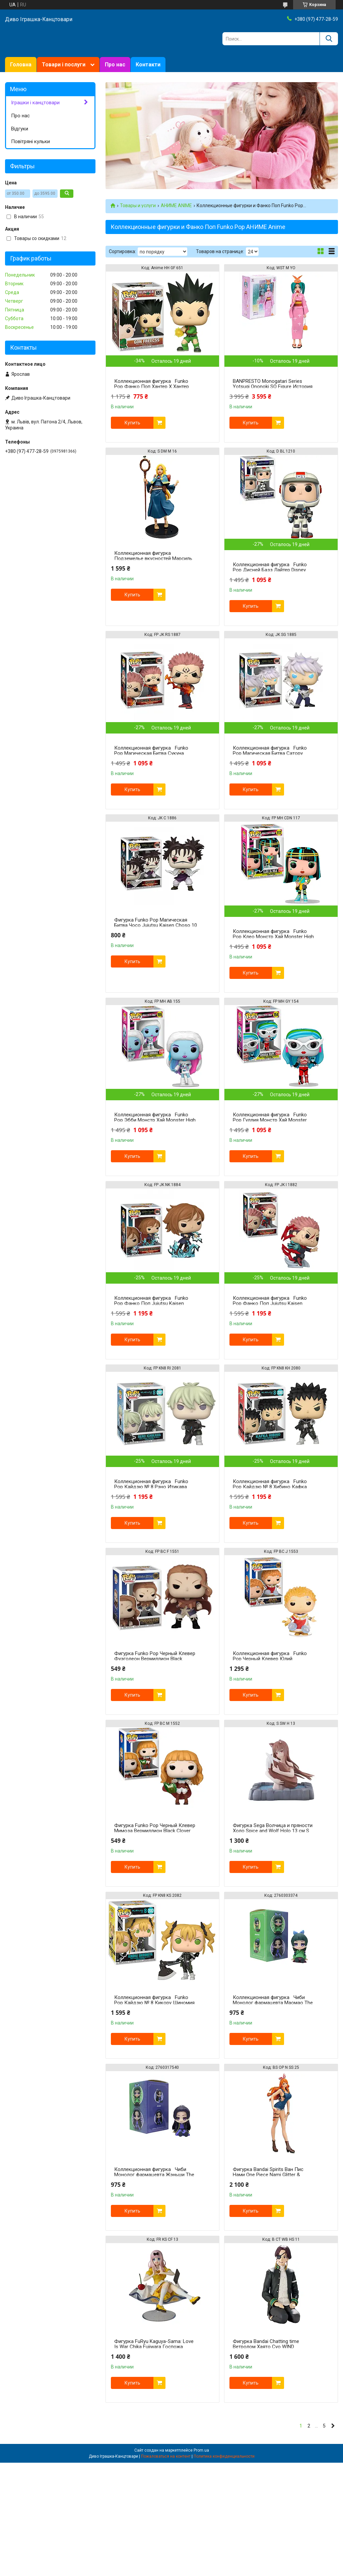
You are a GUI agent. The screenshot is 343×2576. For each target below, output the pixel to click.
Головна (20, 64)
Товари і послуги (63, 64)
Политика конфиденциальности (224, 2456)
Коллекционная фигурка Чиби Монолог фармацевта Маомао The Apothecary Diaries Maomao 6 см (273, 2003)
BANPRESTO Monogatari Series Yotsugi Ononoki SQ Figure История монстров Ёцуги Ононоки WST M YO (274, 386)
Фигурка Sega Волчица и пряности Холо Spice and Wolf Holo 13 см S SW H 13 (273, 1831)
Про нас (115, 64)
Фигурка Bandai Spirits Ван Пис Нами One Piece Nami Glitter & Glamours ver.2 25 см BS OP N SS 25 (273, 2175)
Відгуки (19, 129)
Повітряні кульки (30, 141)
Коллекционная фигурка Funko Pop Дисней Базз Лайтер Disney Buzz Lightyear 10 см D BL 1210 (270, 570)
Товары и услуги (138, 205)
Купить (132, 422)
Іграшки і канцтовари (35, 103)
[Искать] (329, 38)
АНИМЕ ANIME (176, 205)
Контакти (148, 64)
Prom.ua (201, 2450)
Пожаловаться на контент (166, 2456)
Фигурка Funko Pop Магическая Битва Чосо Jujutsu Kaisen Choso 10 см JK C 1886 (155, 925)
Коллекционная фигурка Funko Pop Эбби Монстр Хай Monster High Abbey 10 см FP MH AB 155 (155, 1120)
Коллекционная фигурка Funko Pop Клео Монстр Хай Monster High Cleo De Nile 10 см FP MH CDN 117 (273, 937)
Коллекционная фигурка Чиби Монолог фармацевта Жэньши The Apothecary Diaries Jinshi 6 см (154, 2175)
